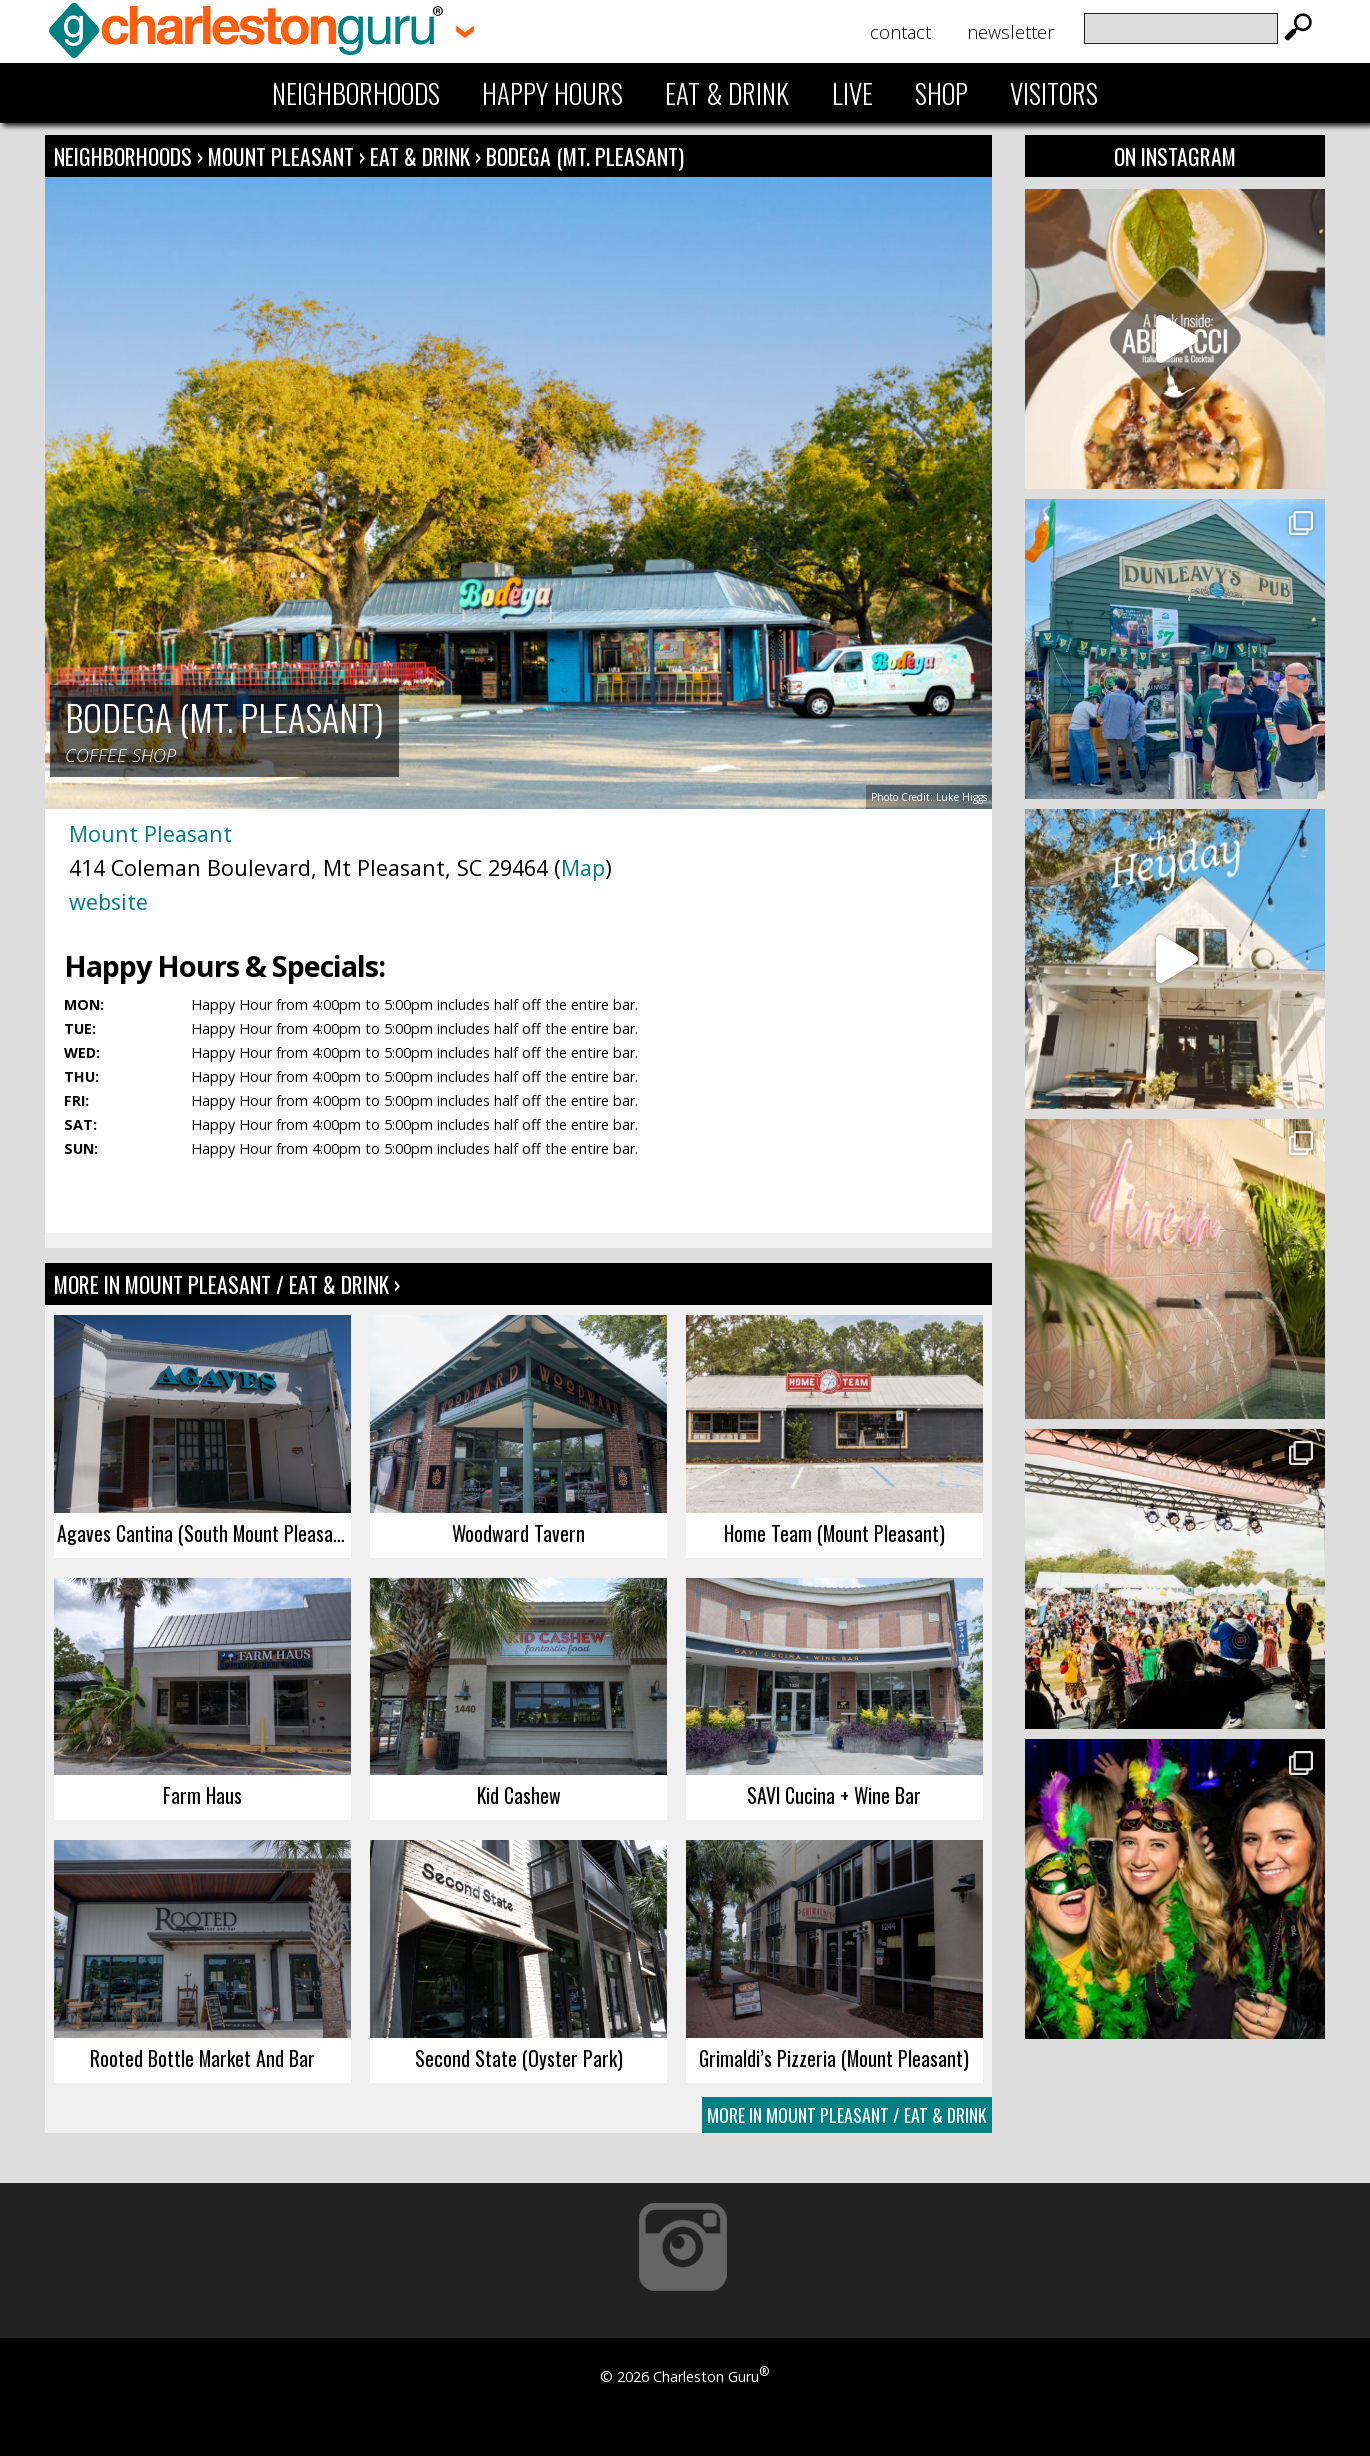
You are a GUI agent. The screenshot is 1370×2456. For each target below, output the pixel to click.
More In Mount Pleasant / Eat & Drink (847, 2115)
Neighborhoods (356, 93)
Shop (941, 93)
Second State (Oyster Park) (519, 2058)
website (108, 901)
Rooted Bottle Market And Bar (202, 2058)
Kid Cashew (519, 1795)
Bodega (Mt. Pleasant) (585, 156)
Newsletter (1010, 32)
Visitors (1054, 93)
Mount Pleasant (283, 156)
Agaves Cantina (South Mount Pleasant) (204, 1533)
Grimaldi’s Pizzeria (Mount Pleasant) (834, 2058)
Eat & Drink (727, 93)
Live (852, 93)
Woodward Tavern (518, 1533)
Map (583, 867)
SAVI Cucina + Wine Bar (834, 1795)
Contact (900, 32)
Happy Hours (552, 93)
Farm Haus (202, 1795)
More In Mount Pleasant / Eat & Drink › (227, 1284)
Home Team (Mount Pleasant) (834, 1533)
